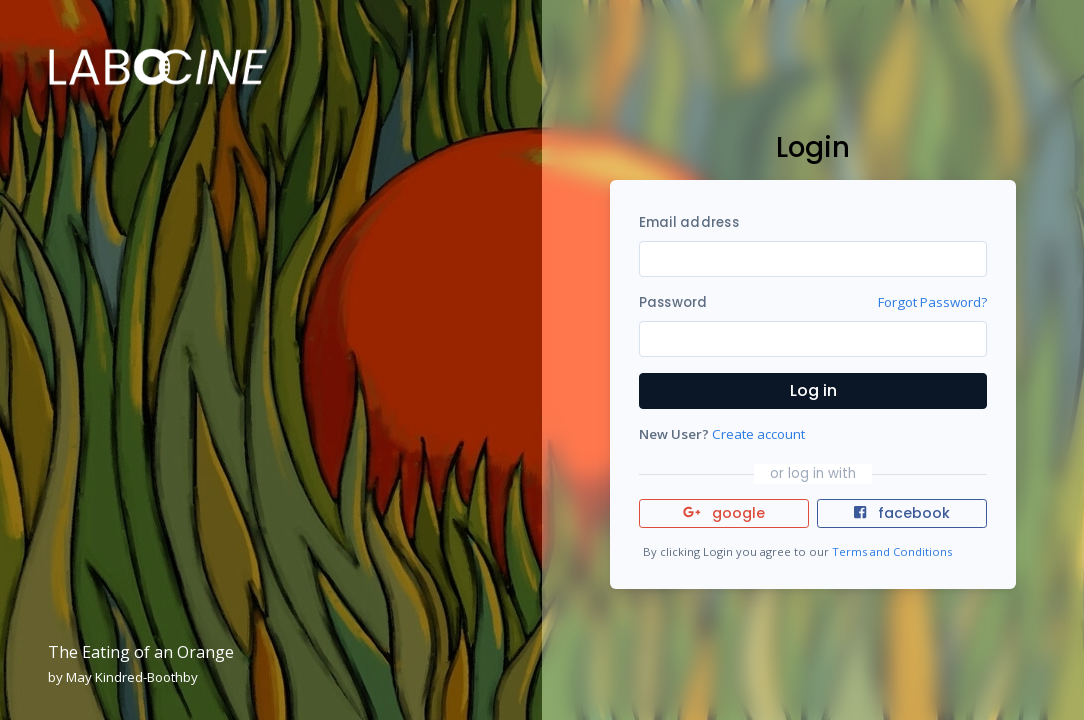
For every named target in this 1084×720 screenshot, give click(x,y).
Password (673, 302)
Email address (689, 222)
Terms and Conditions (892, 551)
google (724, 513)
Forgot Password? (932, 302)
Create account (758, 434)
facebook (902, 513)
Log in (813, 390)
